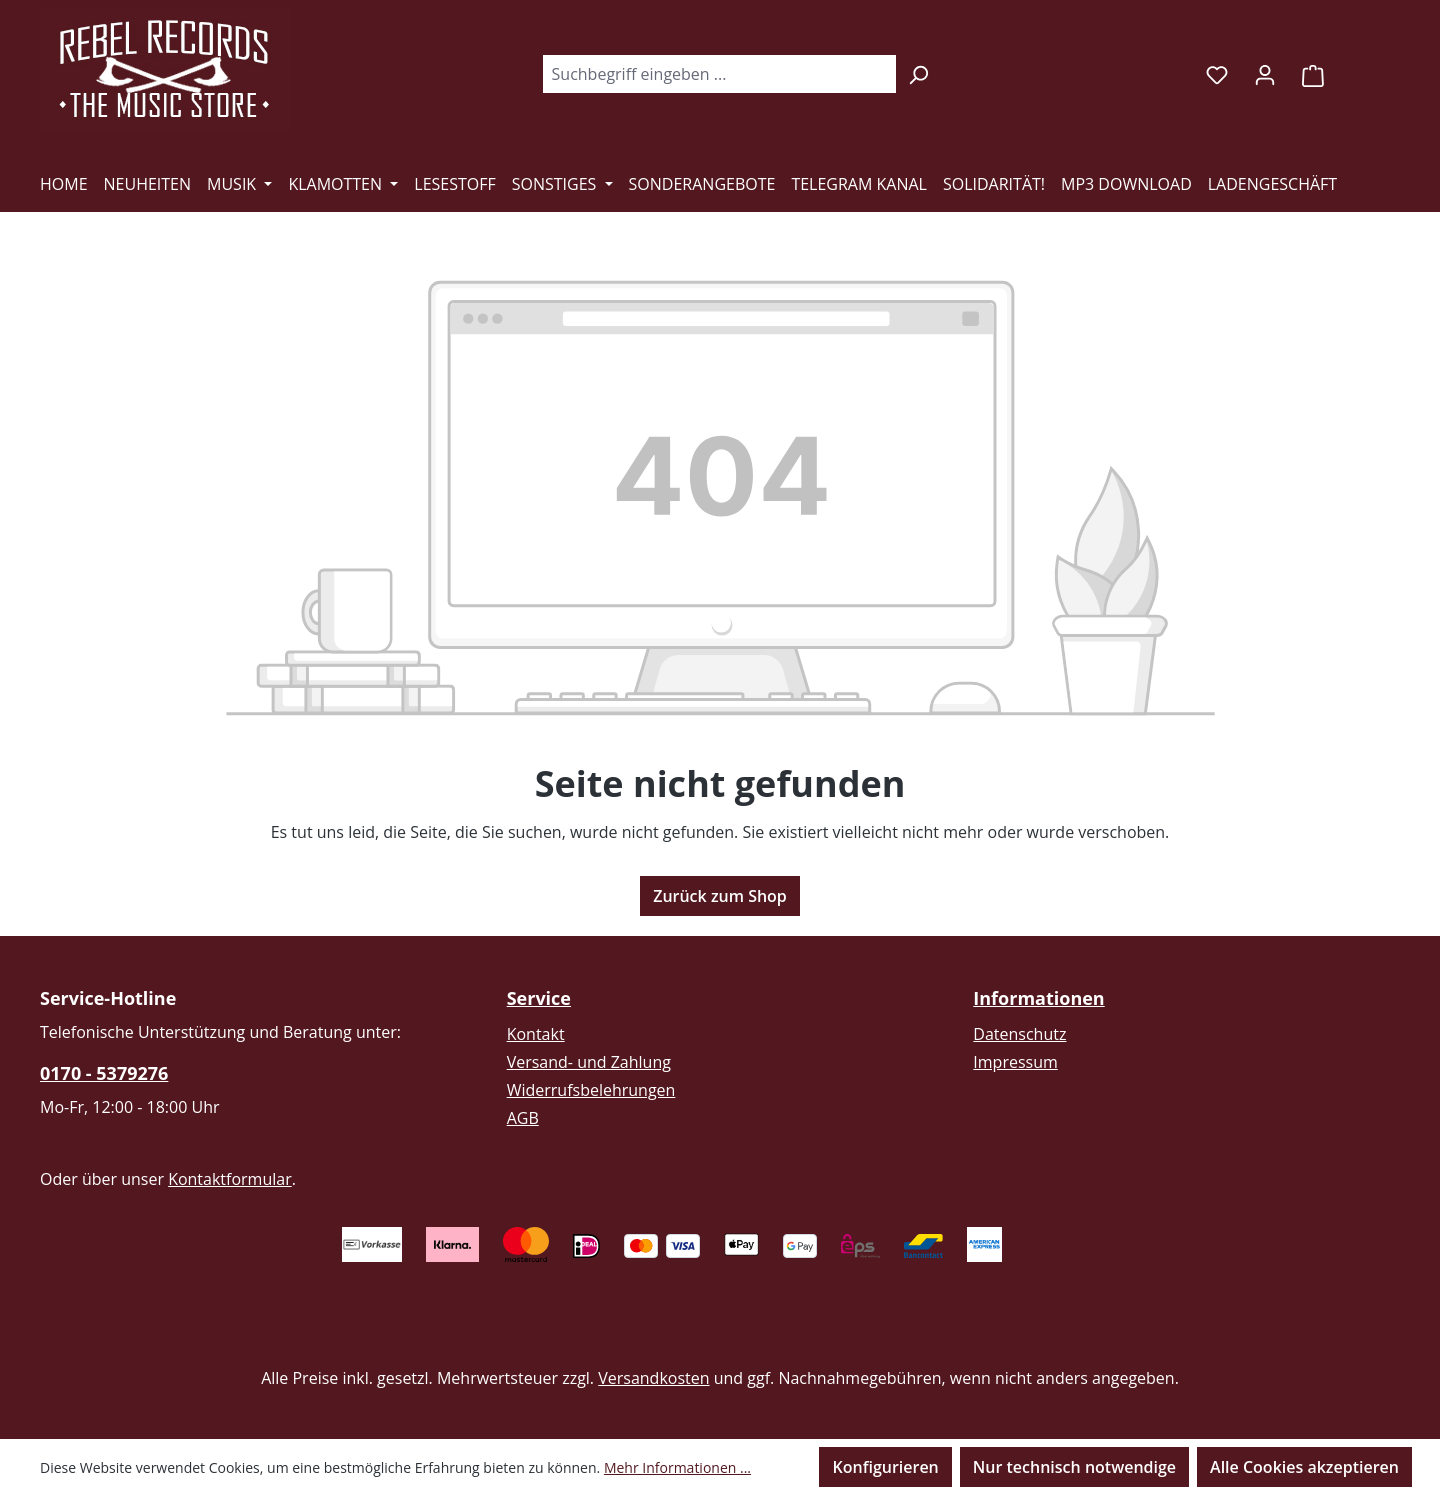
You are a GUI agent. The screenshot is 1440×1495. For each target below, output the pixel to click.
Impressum (1015, 1062)
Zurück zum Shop (720, 896)
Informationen (1038, 998)
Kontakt (536, 1034)
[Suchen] (918, 74)
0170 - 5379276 (104, 1073)
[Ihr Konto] (1265, 74)
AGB (523, 1118)
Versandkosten (653, 1378)
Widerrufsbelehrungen (591, 1090)
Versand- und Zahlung (589, 1062)
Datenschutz (1019, 1034)
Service (539, 998)
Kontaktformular (230, 1179)
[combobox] (719, 74)
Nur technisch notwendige (1074, 1467)
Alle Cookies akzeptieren (1304, 1467)
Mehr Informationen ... (677, 1467)
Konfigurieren (885, 1467)
